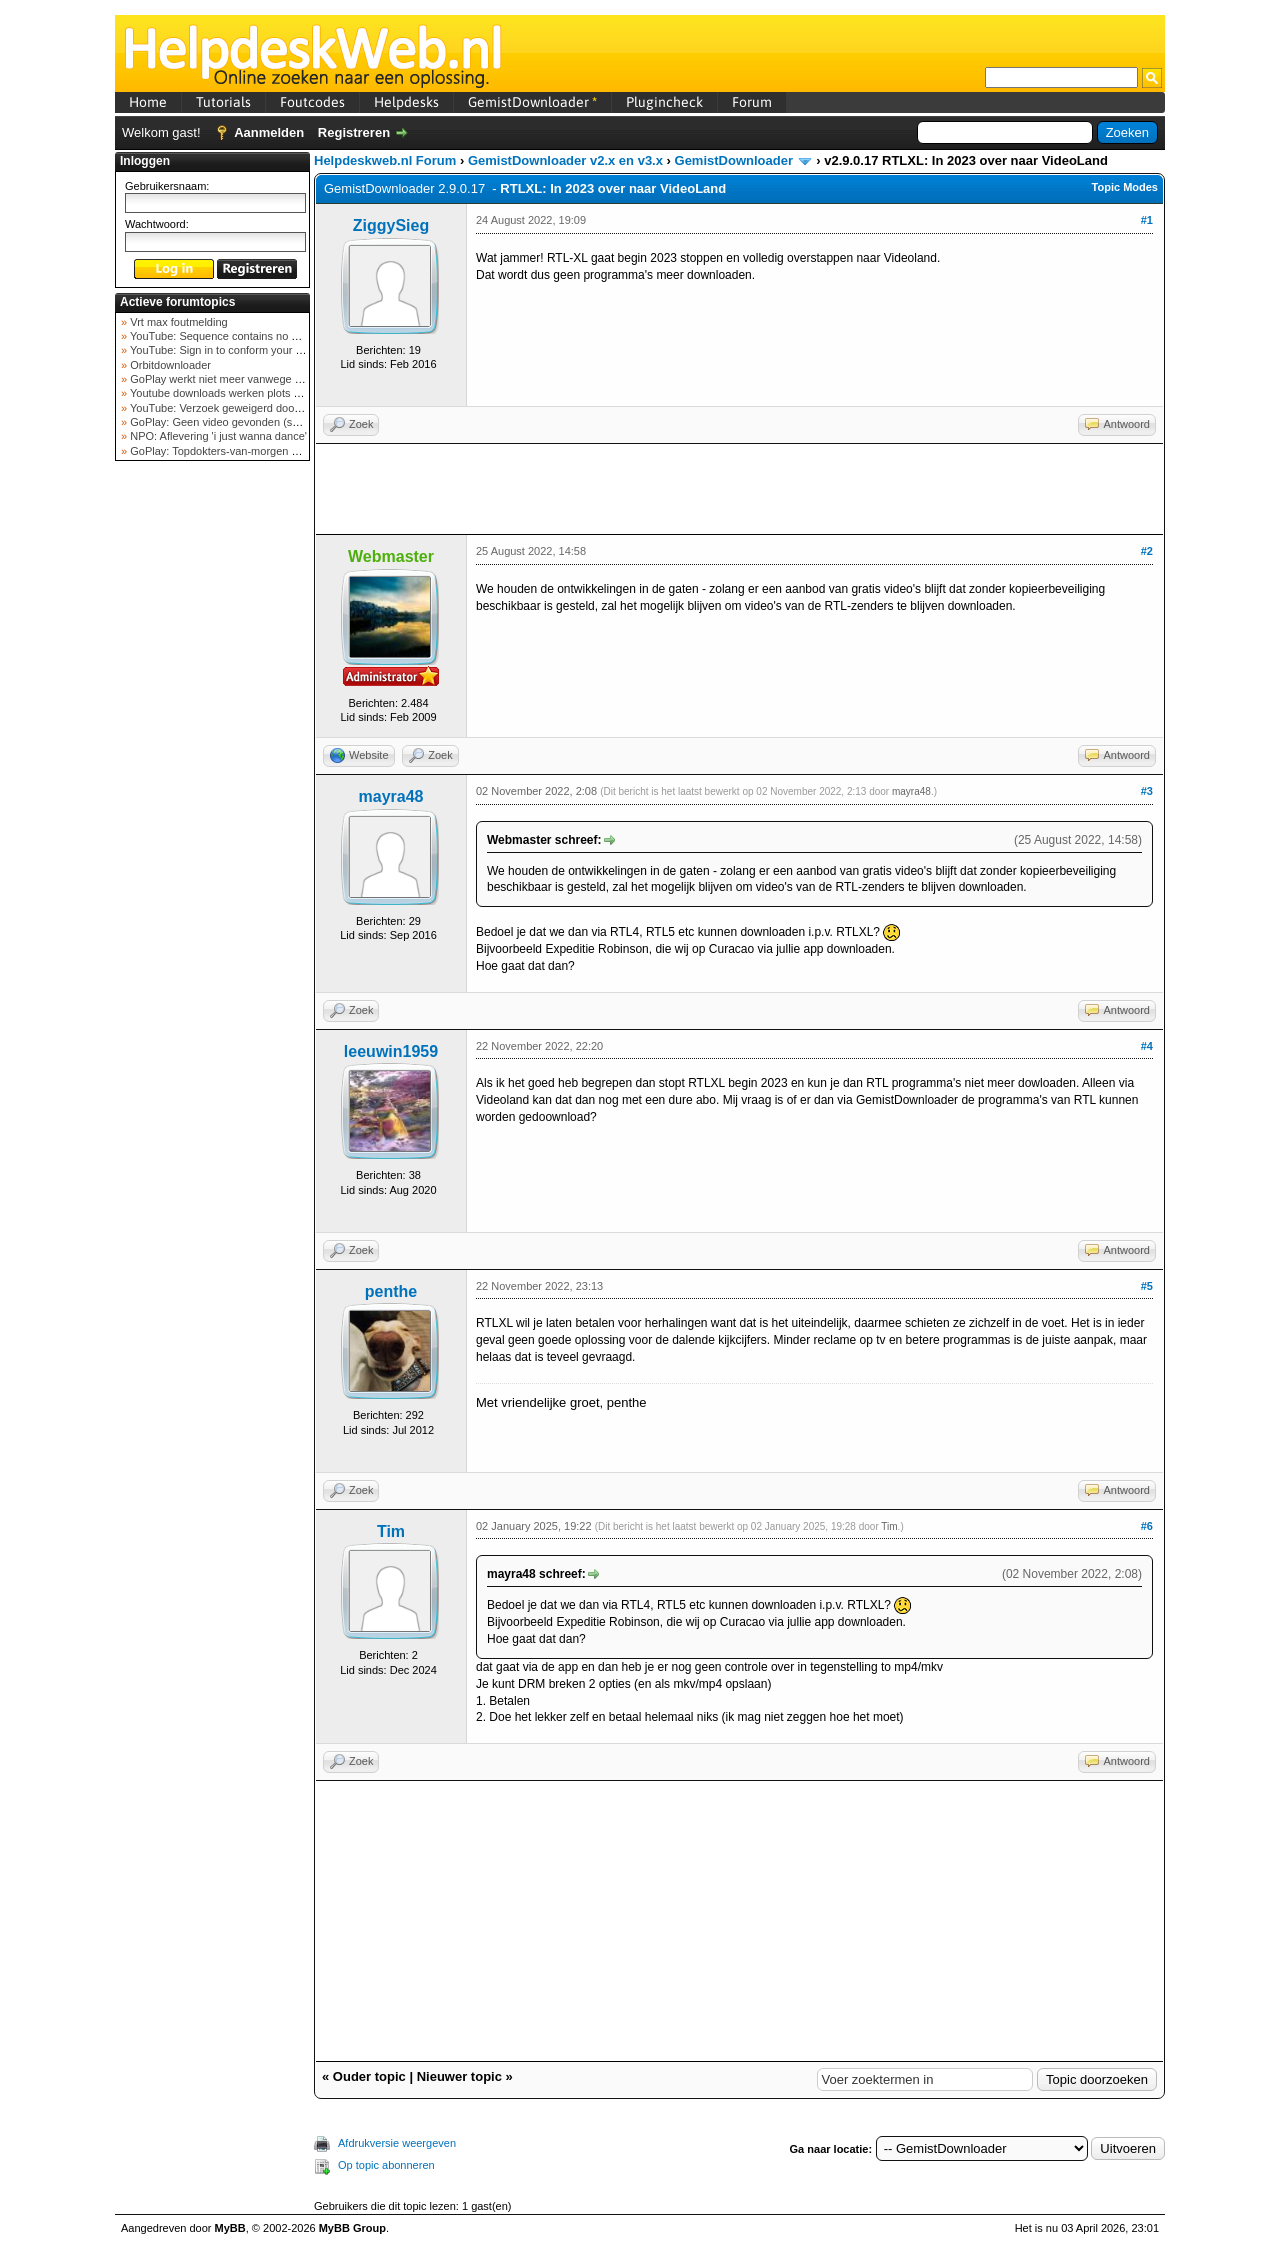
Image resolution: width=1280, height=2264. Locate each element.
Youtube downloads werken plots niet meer (233, 393)
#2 (1147, 551)
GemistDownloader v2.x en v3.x (565, 160)
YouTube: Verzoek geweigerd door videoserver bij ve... (261, 408)
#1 (1147, 220)
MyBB (230, 2228)
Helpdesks (406, 102)
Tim (391, 1531)
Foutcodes (312, 102)
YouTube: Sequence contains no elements (231, 336)
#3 (1147, 791)
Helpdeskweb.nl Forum (385, 160)
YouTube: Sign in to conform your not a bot (232, 350)
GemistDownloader (532, 102)
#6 (1147, 1526)
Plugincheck (664, 102)
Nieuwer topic (459, 2076)
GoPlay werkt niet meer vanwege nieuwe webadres (253, 379)
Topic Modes (1125, 187)
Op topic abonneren (386, 2165)
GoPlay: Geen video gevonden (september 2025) (248, 422)
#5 (1147, 1286)
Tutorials (223, 102)
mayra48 (391, 796)
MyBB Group (352, 2228)
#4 (1147, 1046)
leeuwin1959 (391, 1051)
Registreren (354, 132)
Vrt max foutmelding (177, 322)
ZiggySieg (391, 225)
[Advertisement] (213, 784)
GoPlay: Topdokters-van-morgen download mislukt (251, 451)
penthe (391, 1291)
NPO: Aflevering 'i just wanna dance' (217, 436)
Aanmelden (269, 132)
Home (148, 102)
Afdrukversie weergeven (397, 2143)
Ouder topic (369, 2076)
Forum (752, 102)
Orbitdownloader (169, 365)
